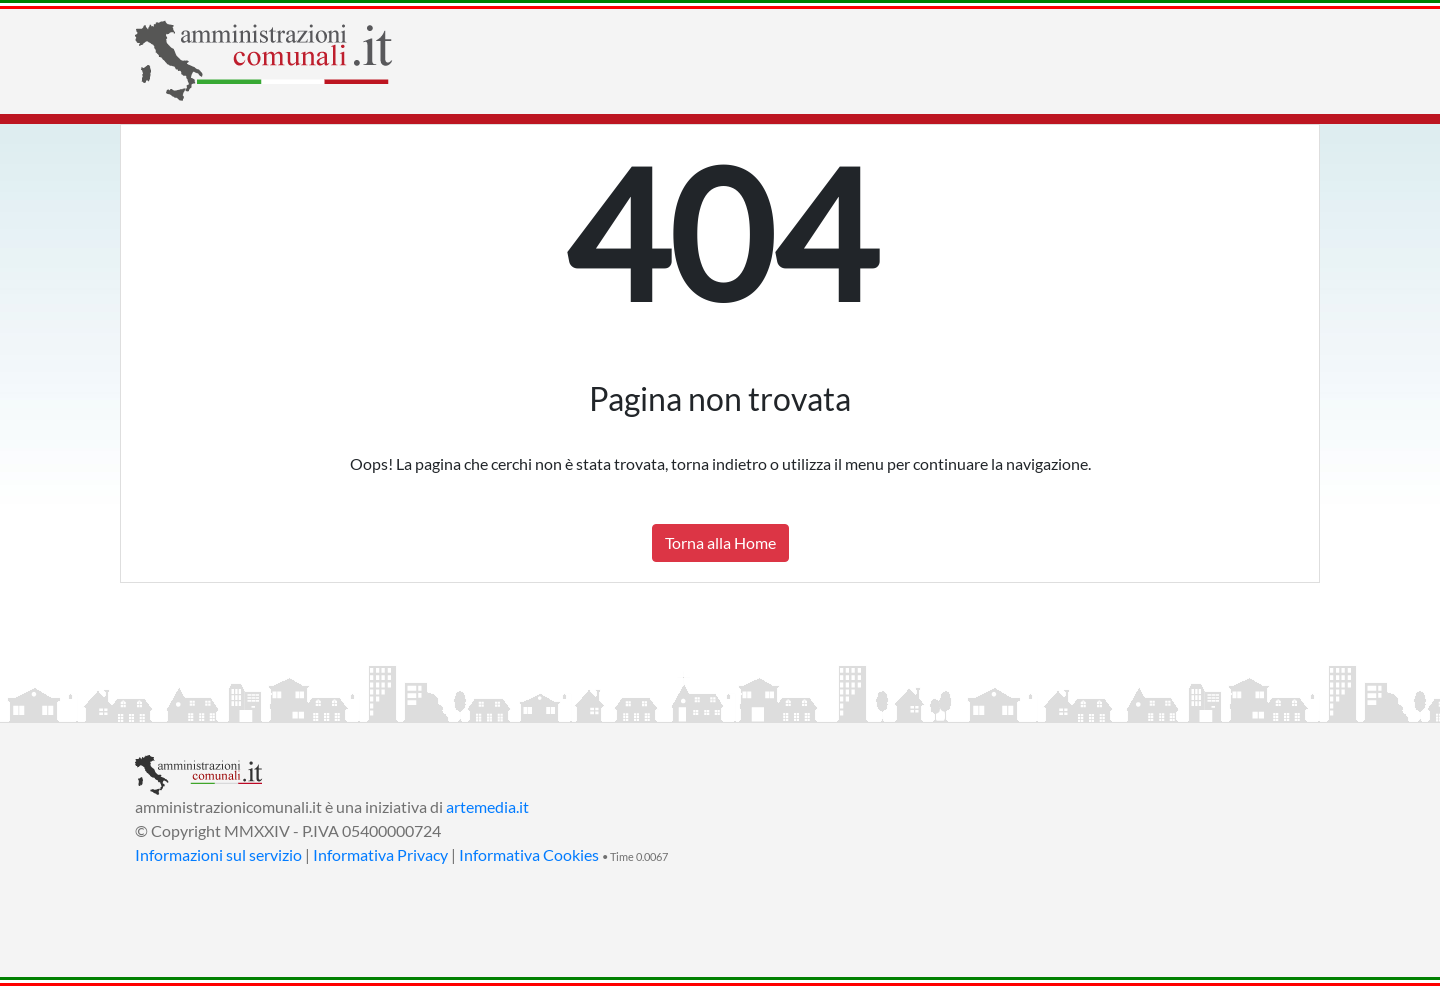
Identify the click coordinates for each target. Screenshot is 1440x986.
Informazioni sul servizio (218, 854)
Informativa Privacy (380, 854)
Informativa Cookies (529, 854)
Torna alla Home (720, 542)
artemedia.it (487, 806)
